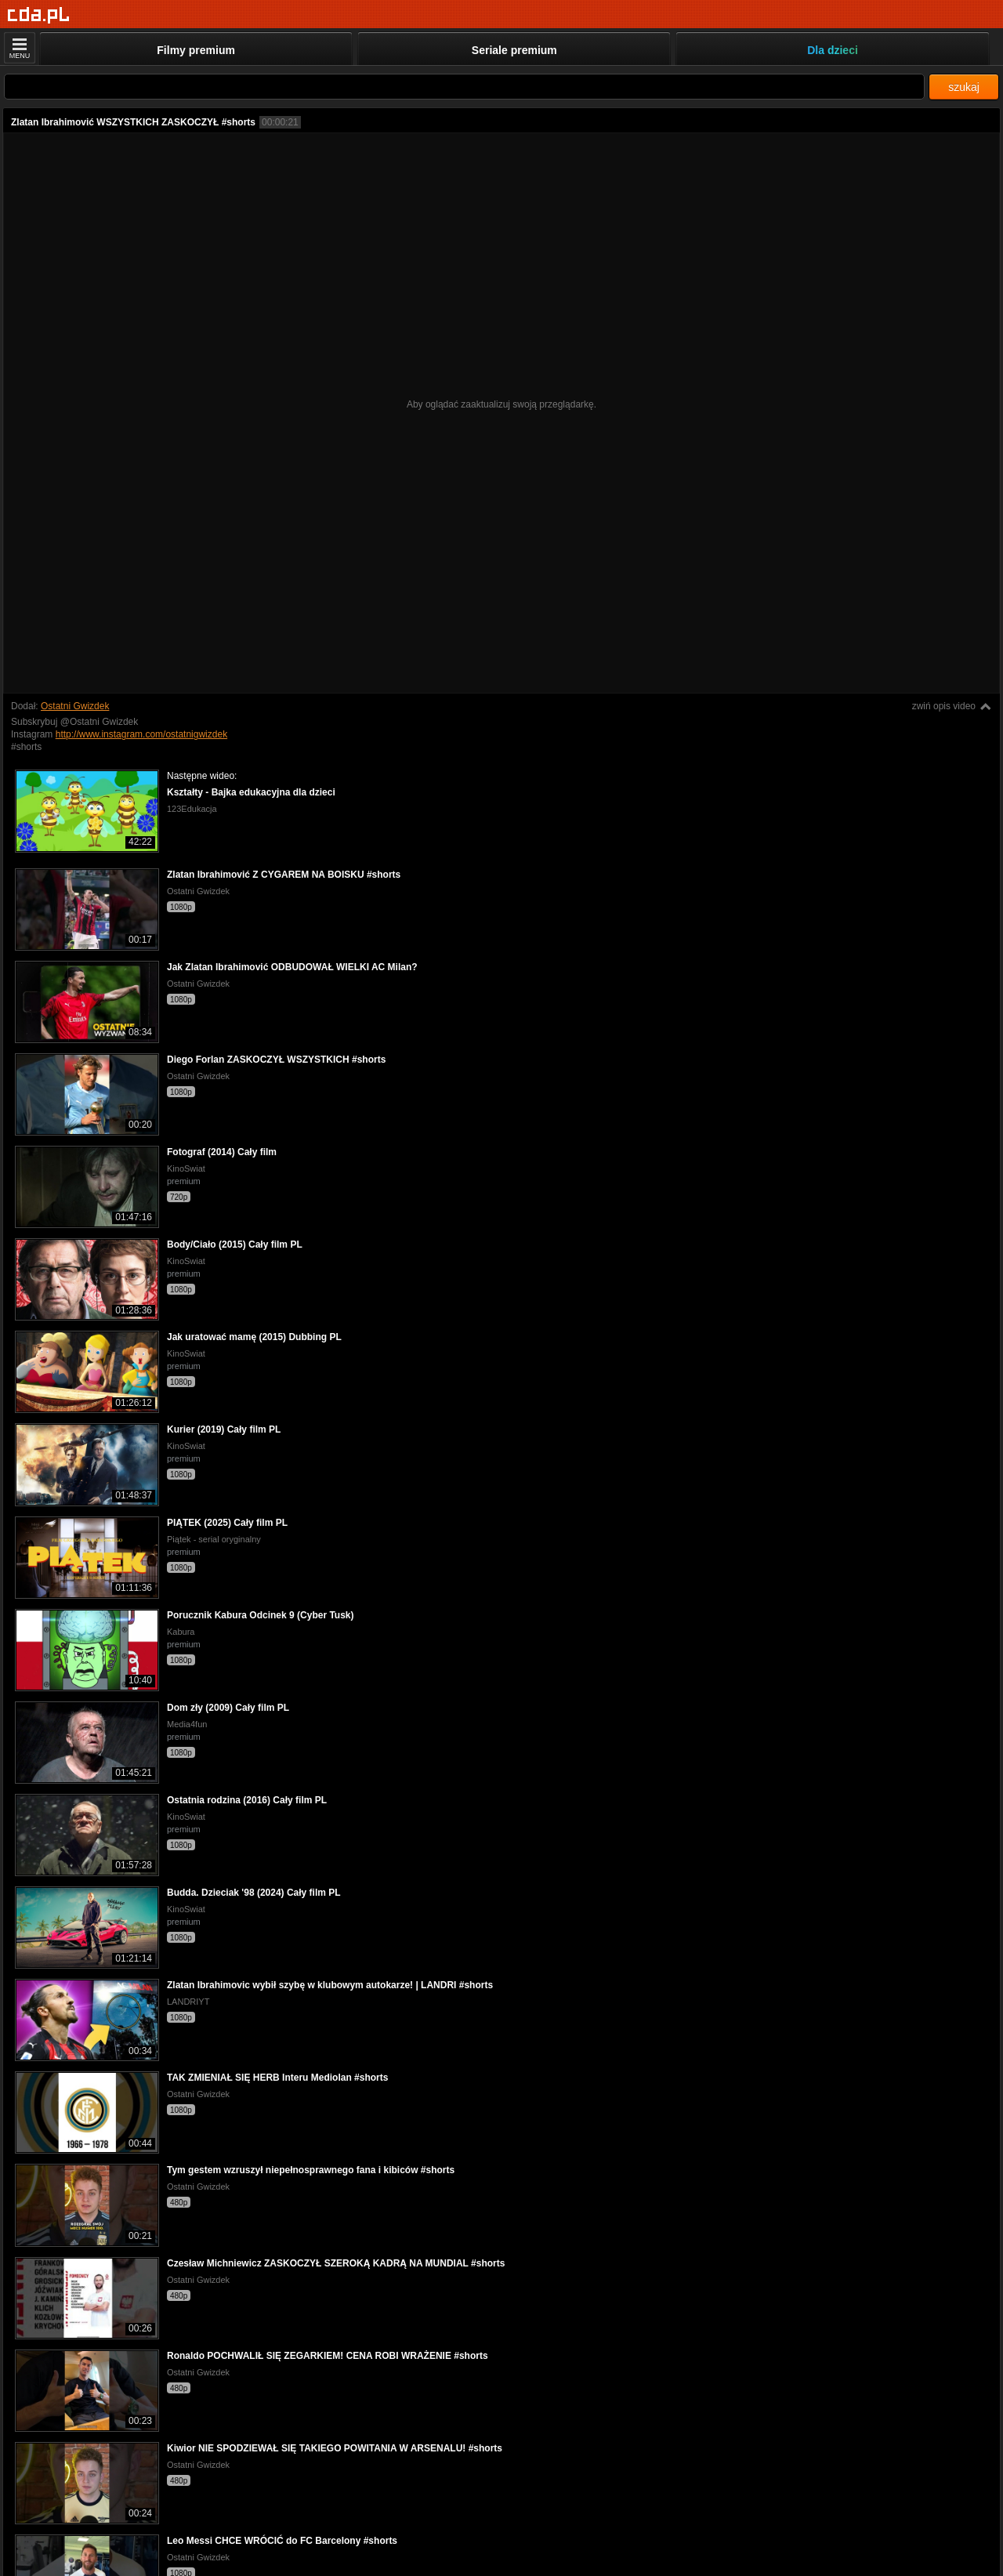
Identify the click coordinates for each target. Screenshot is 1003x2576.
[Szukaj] (464, 87)
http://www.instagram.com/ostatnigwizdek (141, 734)
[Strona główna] (39, 15)
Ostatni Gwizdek (75, 706)
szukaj (963, 87)
